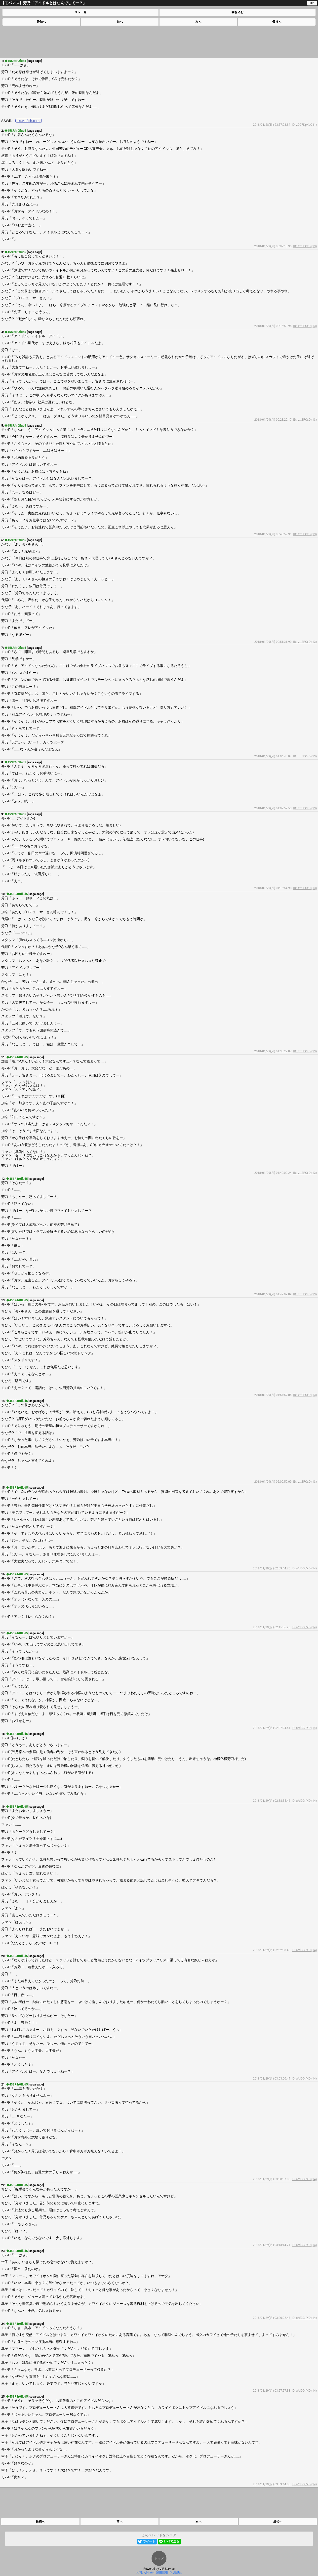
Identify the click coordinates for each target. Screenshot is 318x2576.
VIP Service (167, 2569)
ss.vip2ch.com (29, 121)
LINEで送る (171, 2541)
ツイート (149, 2541)
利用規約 (176, 2572)
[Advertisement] (159, 41)
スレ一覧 (80, 12)
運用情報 (162, 2572)
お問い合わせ (145, 2572)
